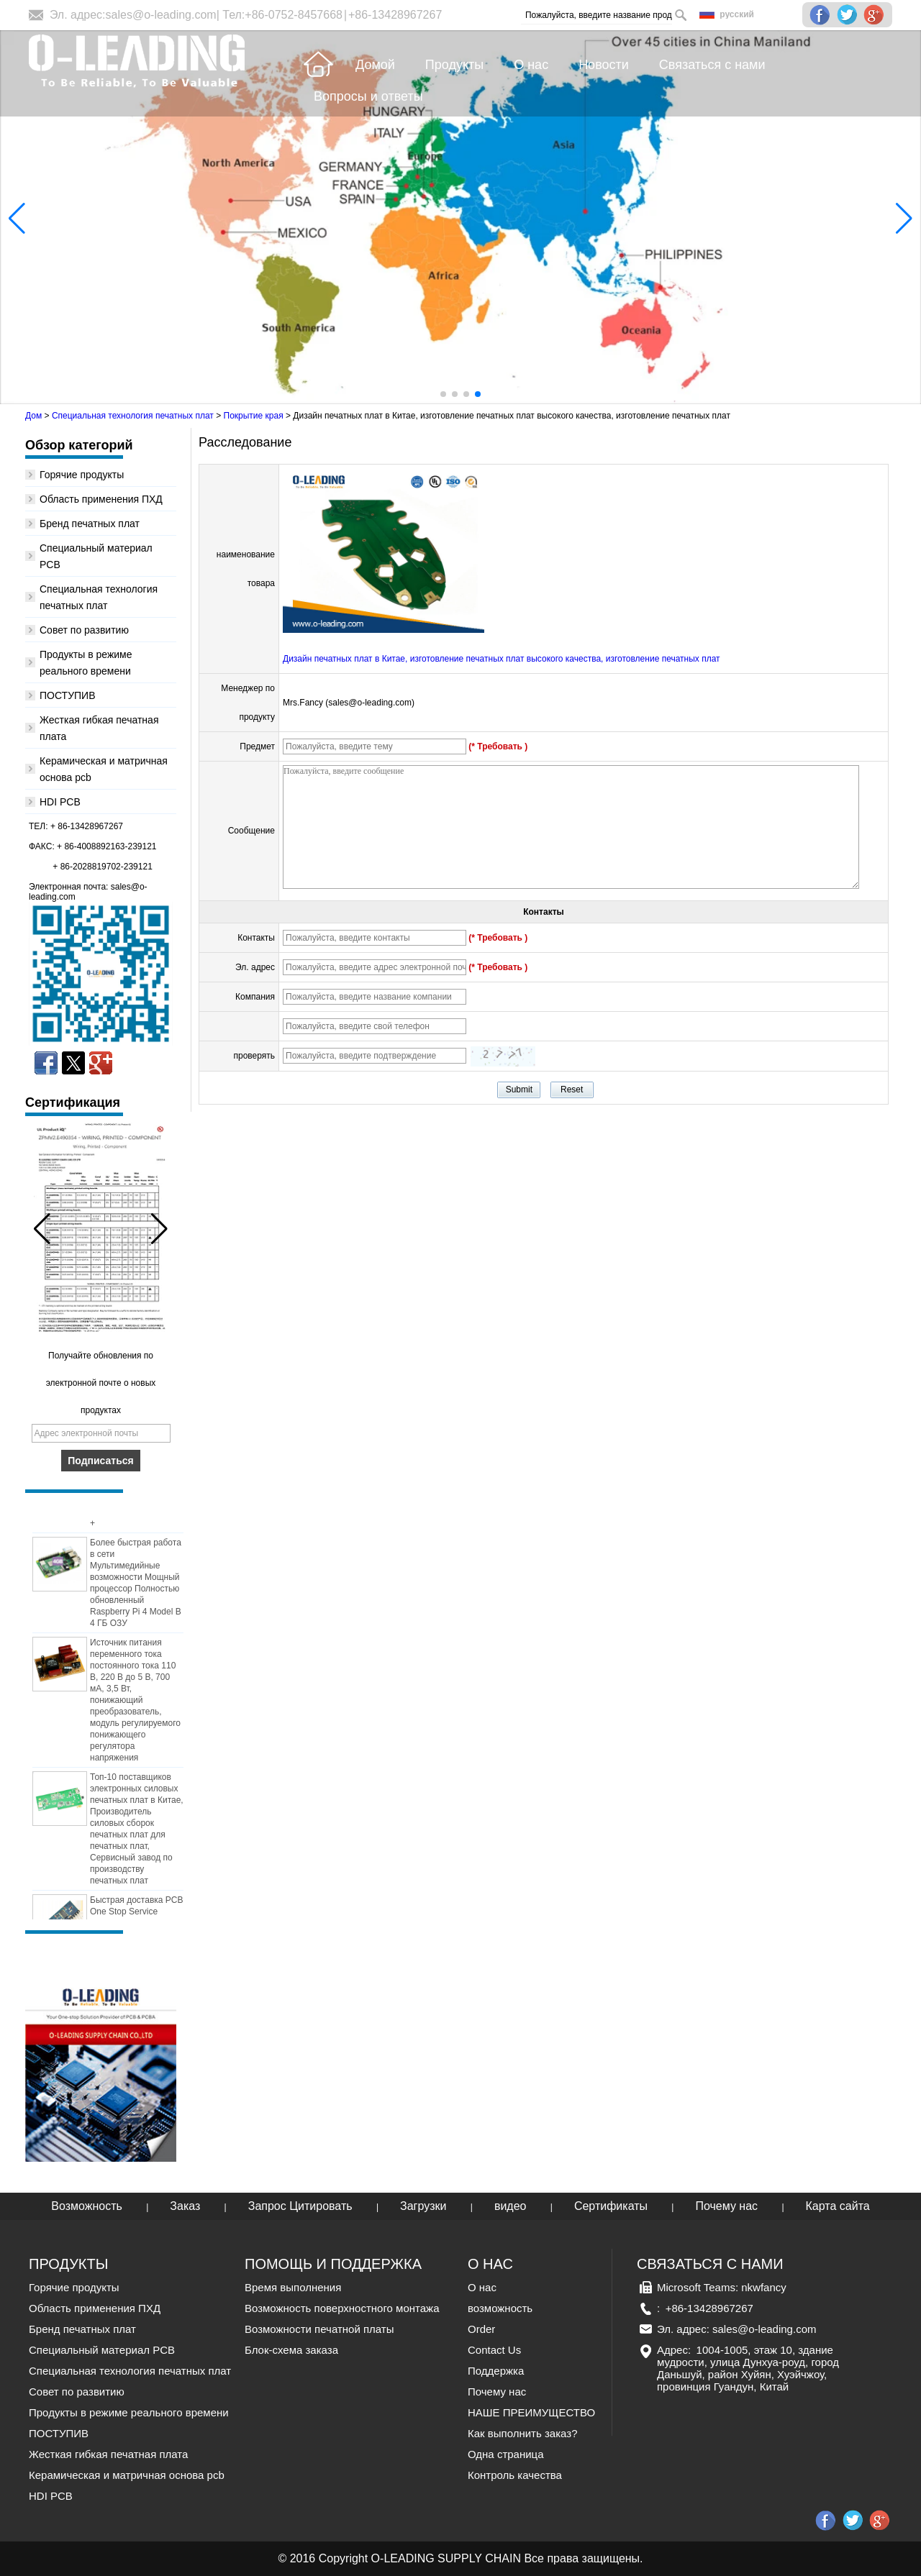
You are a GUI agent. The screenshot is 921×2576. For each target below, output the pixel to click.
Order (481, 2329)
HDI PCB (60, 802)
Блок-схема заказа (291, 2350)
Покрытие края (253, 416)
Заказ (185, 2206)
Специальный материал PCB (102, 2350)
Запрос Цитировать (300, 2206)
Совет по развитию (84, 630)
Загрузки (423, 2206)
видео (510, 2206)
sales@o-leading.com (161, 15)
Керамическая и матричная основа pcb (126, 2475)
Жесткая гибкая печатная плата (108, 2454)
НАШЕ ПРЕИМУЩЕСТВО (531, 2412)
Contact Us (494, 2350)
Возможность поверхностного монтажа (342, 2308)
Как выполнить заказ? (522, 2433)
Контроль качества (515, 2475)
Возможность (86, 2206)
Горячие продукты (82, 474)
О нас (482, 2287)
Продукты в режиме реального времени (129, 2412)
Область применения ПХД (101, 499)
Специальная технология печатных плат (133, 416)
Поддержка (496, 2371)
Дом (33, 416)
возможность (500, 2308)
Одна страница (506, 2454)
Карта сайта (838, 2206)
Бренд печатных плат (90, 523)
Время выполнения (293, 2287)
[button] (443, 394)
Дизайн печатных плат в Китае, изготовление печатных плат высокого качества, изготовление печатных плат (501, 659)
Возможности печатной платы (319, 2329)
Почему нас (726, 2206)
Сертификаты (611, 2206)
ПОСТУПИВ (68, 695)
